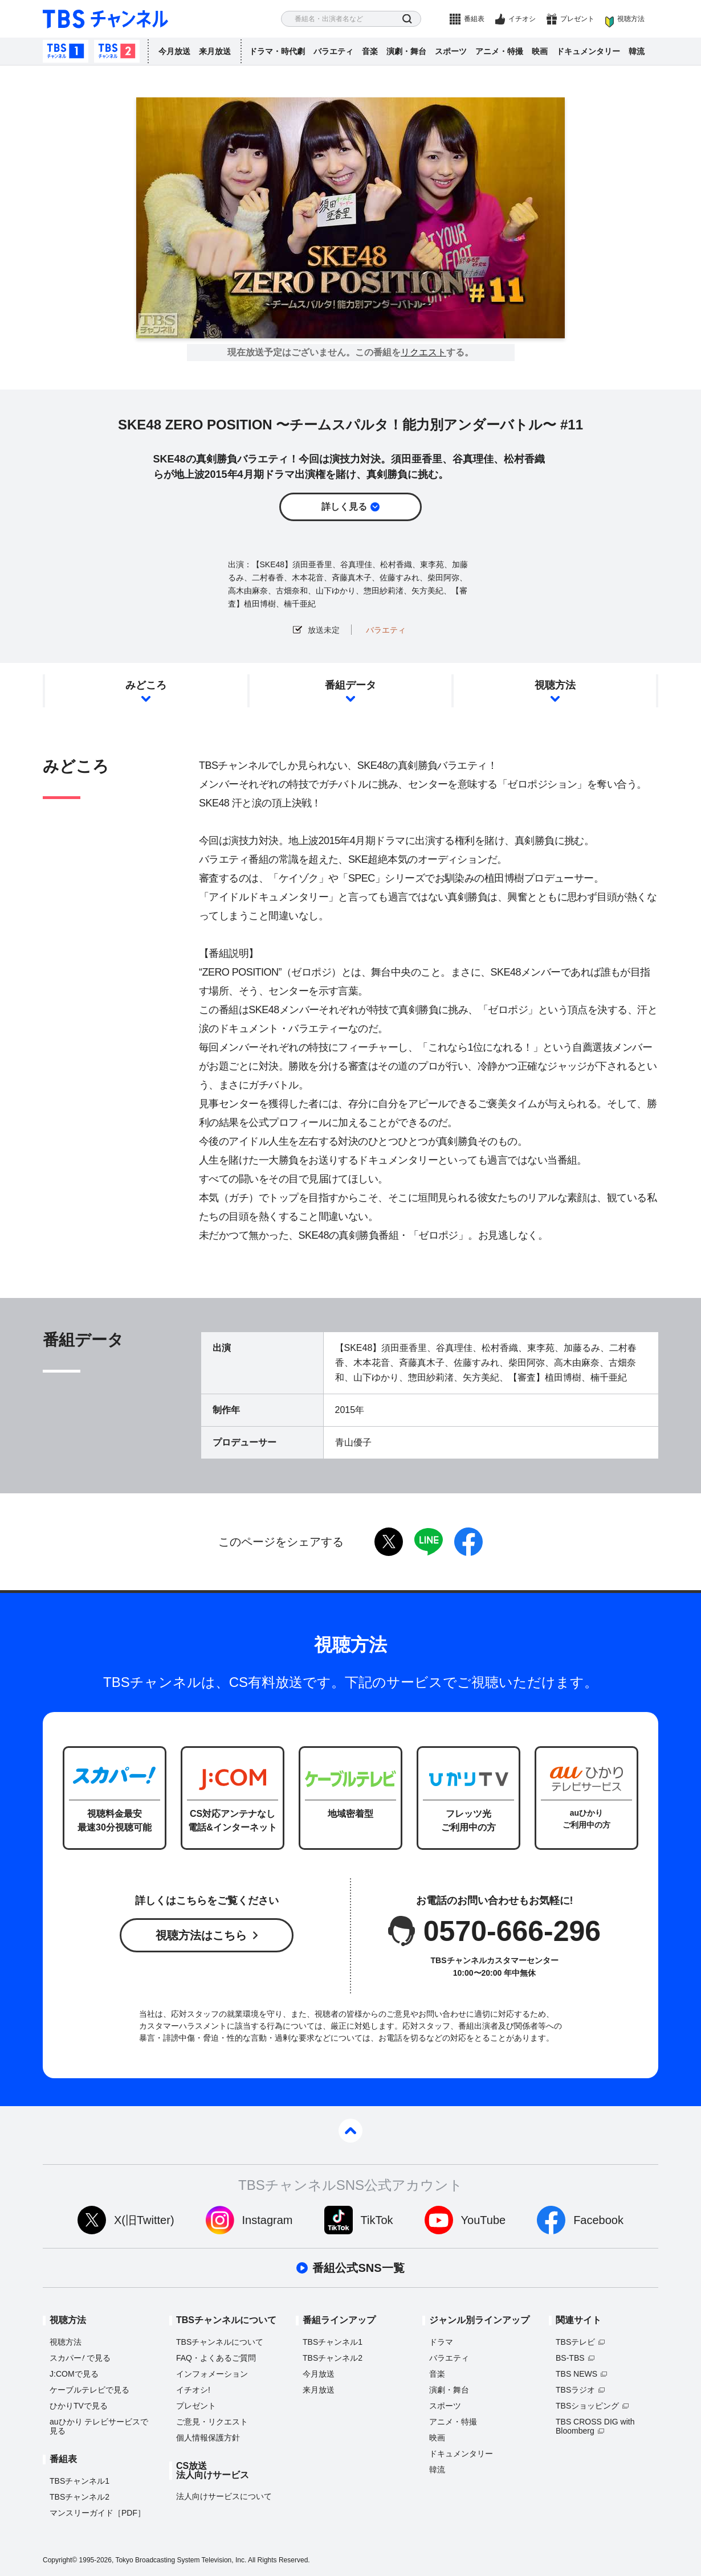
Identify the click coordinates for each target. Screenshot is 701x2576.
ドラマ (441, 2341)
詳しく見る (344, 506)
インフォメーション (212, 2373)
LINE (428, 1541)
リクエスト (423, 352)
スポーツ (451, 51)
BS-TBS (570, 2357)
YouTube (483, 2220)
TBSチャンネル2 (117, 51)
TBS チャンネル (105, 19)
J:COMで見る (74, 2373)
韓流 (637, 51)
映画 (540, 51)
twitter (388, 1541)
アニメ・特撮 (499, 51)
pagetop (350, 2131)
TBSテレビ (575, 2341)
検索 (407, 19)
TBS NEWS (576, 2373)
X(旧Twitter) (144, 2220)
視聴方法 (631, 19)
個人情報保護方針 (208, 2437)
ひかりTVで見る (79, 2405)
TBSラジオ (575, 2389)
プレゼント (577, 19)
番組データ (350, 685)
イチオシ (522, 19)
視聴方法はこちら (201, 1935)
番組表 (474, 19)
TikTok (377, 2220)
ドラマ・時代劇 (277, 51)
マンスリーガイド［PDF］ (97, 2512)
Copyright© (60, 2560)
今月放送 (174, 51)
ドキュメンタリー (588, 51)
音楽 (370, 51)
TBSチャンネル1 (65, 51)
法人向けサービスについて (224, 2496)
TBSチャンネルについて (219, 2341)
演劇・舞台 (406, 51)
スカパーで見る (80, 2357)
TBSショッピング (587, 2405)
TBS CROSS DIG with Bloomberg (595, 2426)
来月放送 (215, 51)
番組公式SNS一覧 (358, 2268)
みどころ (145, 685)
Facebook (598, 2220)
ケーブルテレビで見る (89, 2389)
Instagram (267, 2220)
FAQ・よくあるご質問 (216, 2357)
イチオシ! (193, 2389)
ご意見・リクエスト (212, 2421)
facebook (468, 1541)
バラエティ (333, 51)
